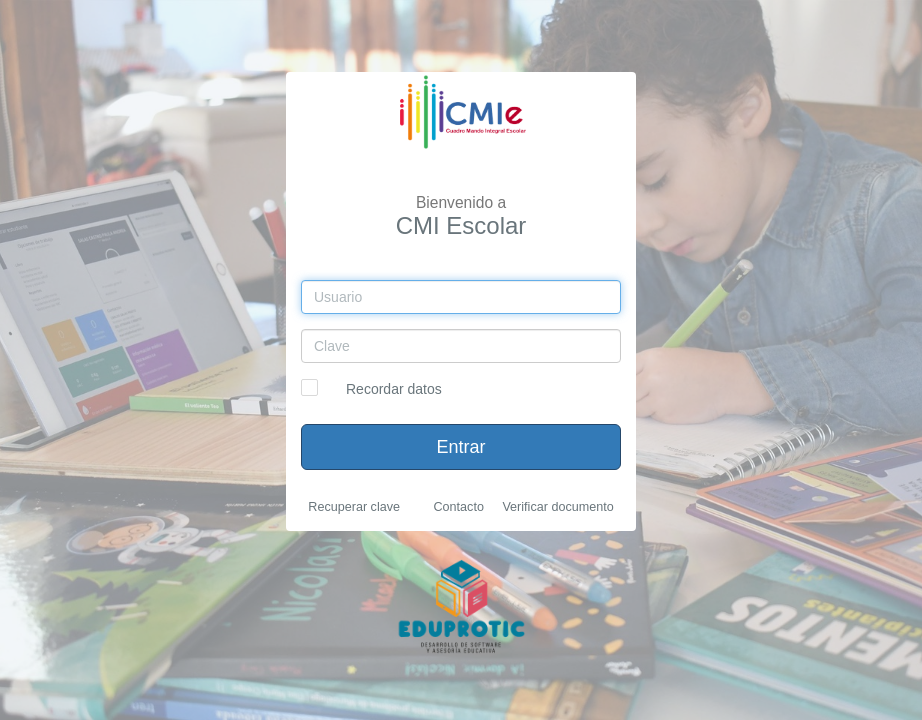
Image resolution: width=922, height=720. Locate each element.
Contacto (458, 507)
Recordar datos (394, 389)
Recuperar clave (354, 507)
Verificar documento (557, 507)
